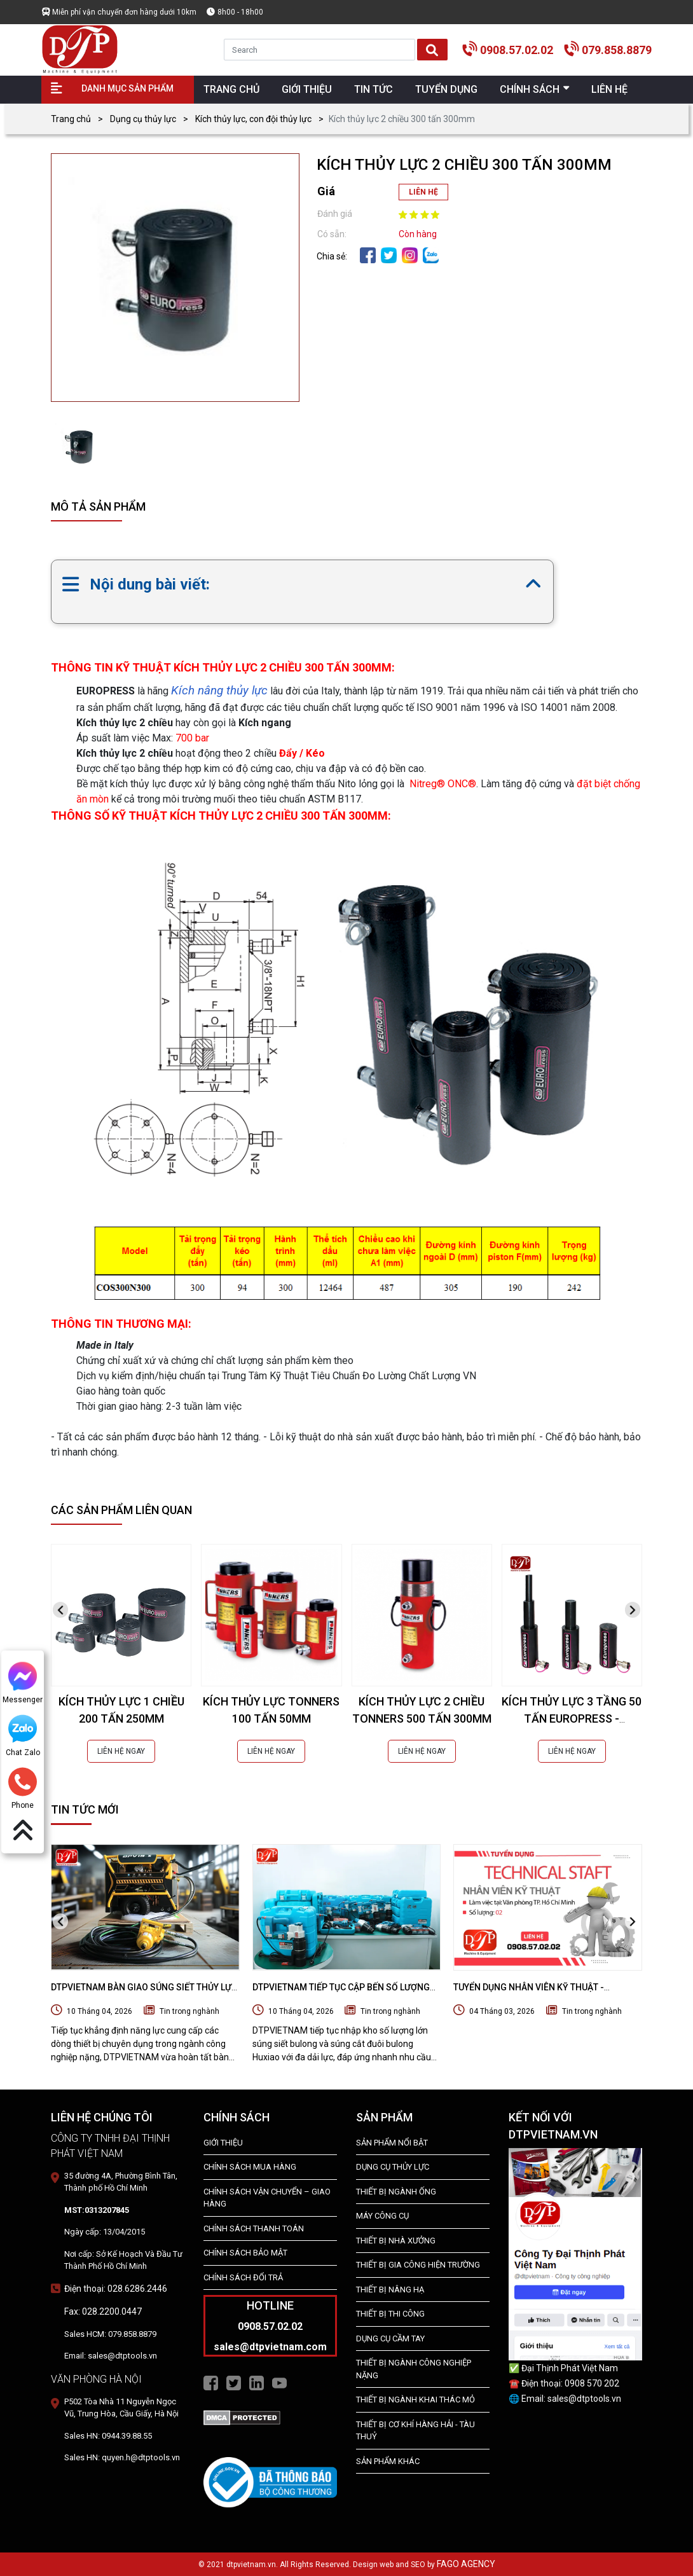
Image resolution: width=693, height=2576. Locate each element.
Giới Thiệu (223, 2142)
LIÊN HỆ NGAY (121, 1751)
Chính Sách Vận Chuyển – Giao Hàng (267, 2198)
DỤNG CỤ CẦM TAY (390, 2338)
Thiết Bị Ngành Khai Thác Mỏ (415, 2399)
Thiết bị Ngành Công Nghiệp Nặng (413, 2369)
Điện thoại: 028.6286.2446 (115, 2288)
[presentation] (60, 1610)
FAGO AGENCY (466, 2564)
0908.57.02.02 (516, 50)
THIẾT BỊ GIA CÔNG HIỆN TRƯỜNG (418, 2264)
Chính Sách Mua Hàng (249, 2167)
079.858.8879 (617, 50)
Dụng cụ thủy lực (143, 119)
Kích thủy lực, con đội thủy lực (253, 119)
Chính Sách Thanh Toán (253, 2228)
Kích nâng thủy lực (219, 690)
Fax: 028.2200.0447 (103, 2311)
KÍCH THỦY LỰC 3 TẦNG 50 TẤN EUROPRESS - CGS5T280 (572, 1718)
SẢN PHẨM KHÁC (388, 2461)
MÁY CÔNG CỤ (382, 2216)
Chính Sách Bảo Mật (245, 2252)
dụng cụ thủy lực (392, 2167)
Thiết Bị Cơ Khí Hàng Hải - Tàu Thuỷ (415, 2431)
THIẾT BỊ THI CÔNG (390, 2313)
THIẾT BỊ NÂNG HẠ (390, 2289)
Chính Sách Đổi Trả (243, 2277)
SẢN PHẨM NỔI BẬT (392, 2142)
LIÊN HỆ (423, 192)
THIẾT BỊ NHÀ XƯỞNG (396, 2240)
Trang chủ (71, 119)
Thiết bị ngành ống (396, 2191)
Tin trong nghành (189, 2011)
